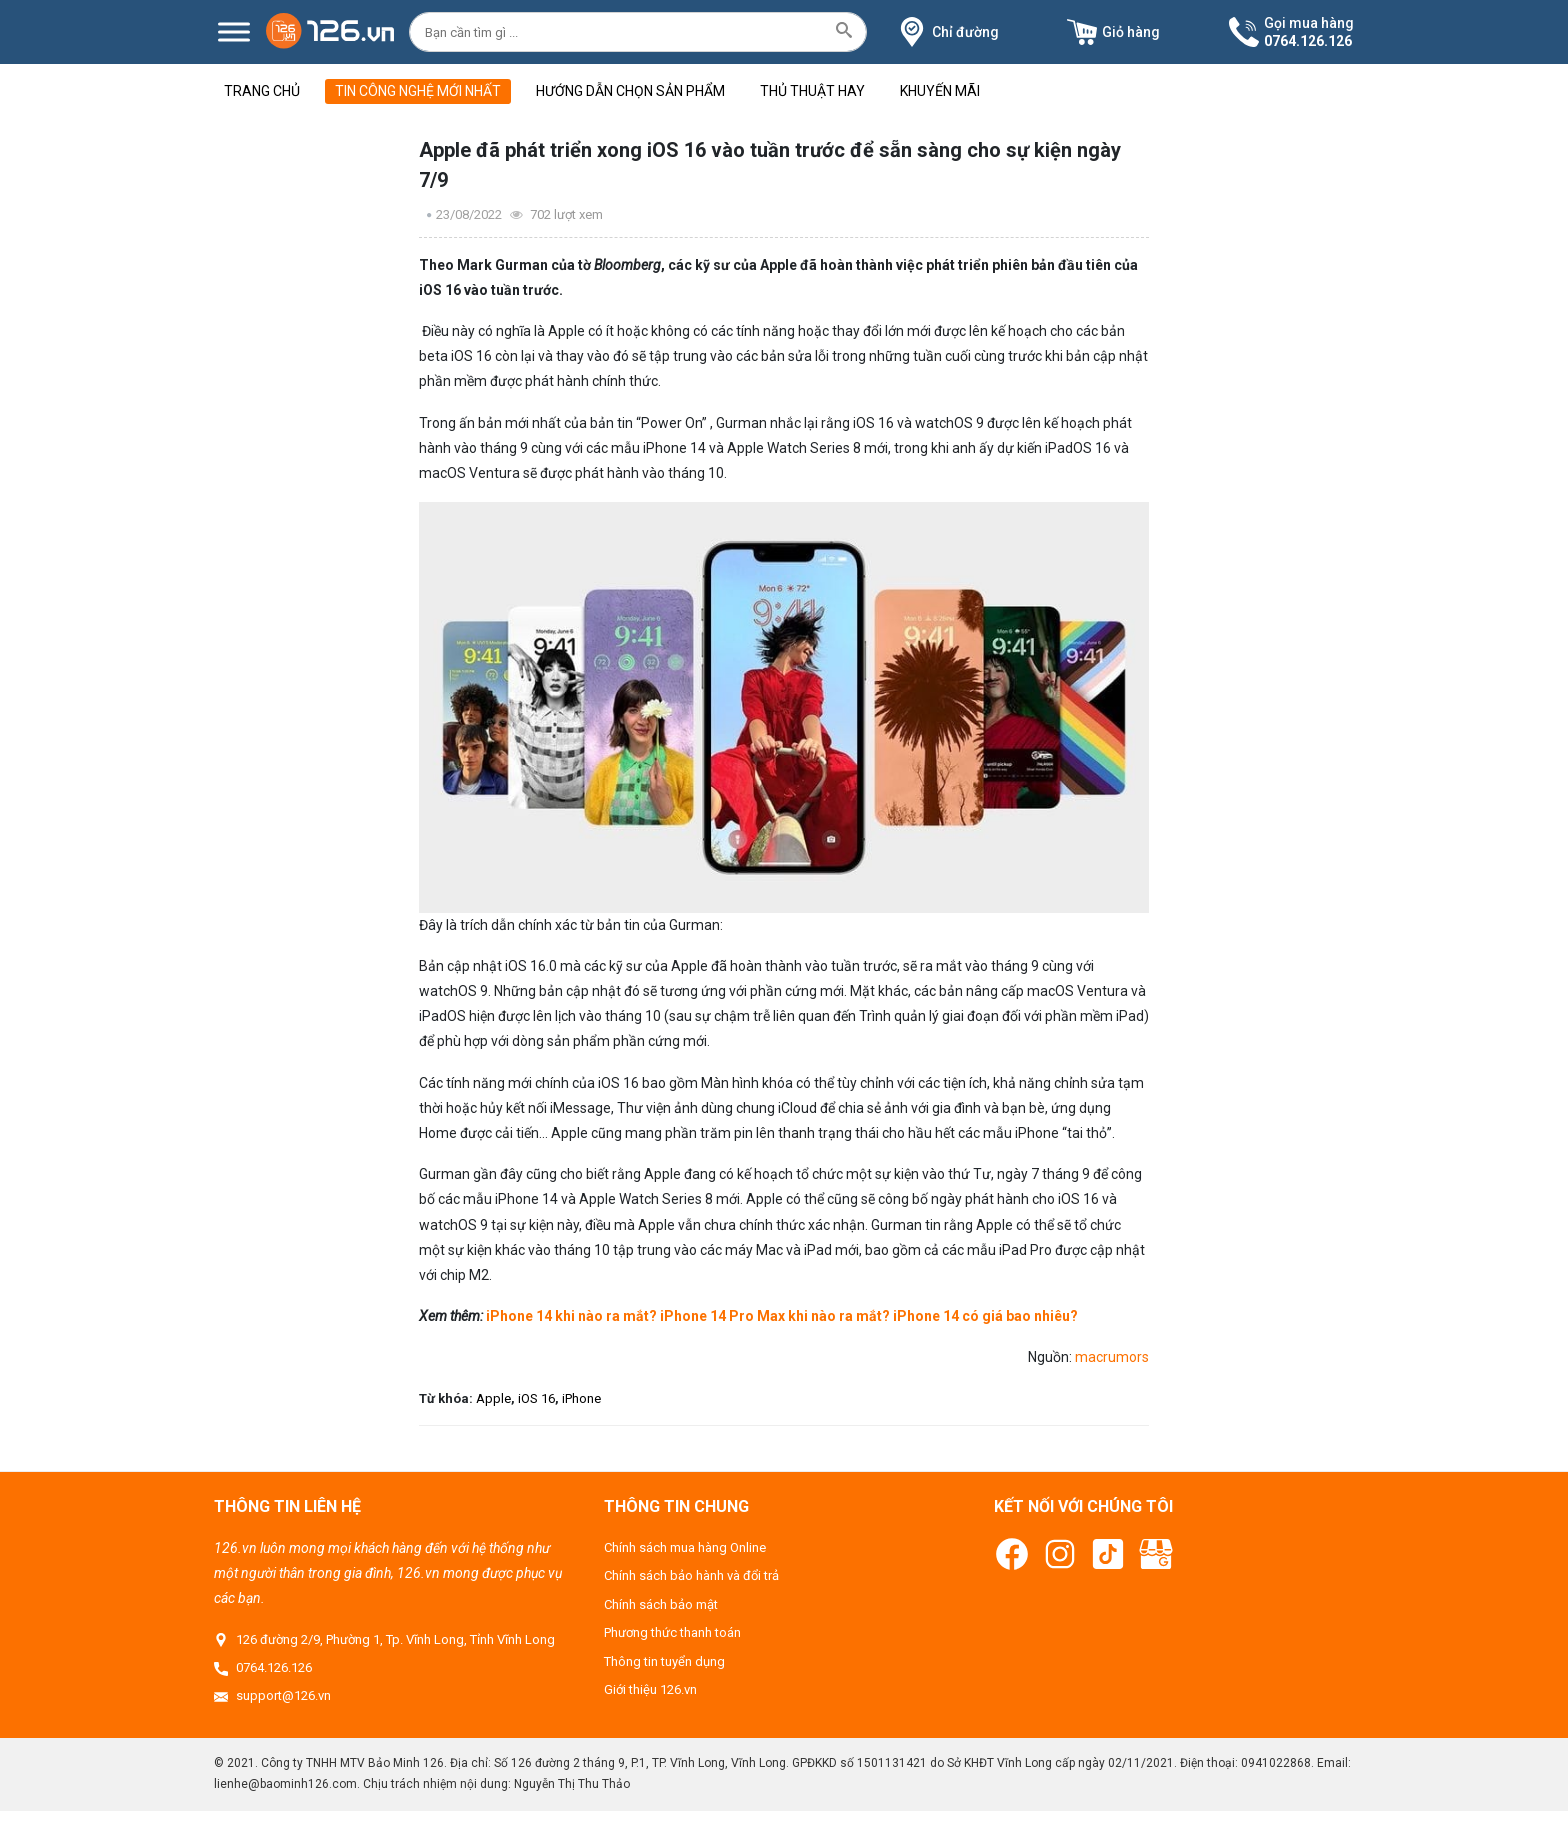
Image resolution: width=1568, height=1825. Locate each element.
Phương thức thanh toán (672, 1632)
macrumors (1112, 1357)
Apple (493, 1398)
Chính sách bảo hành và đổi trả (691, 1575)
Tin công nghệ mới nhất (418, 91)
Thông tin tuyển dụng (664, 1661)
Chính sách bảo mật (661, 1604)
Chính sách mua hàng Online (685, 1547)
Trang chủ (262, 91)
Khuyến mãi (940, 91)
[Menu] (234, 31)
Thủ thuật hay (812, 91)
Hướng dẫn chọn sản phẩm (630, 91)
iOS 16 (536, 1398)
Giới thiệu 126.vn (650, 1689)
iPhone (581, 1398)
